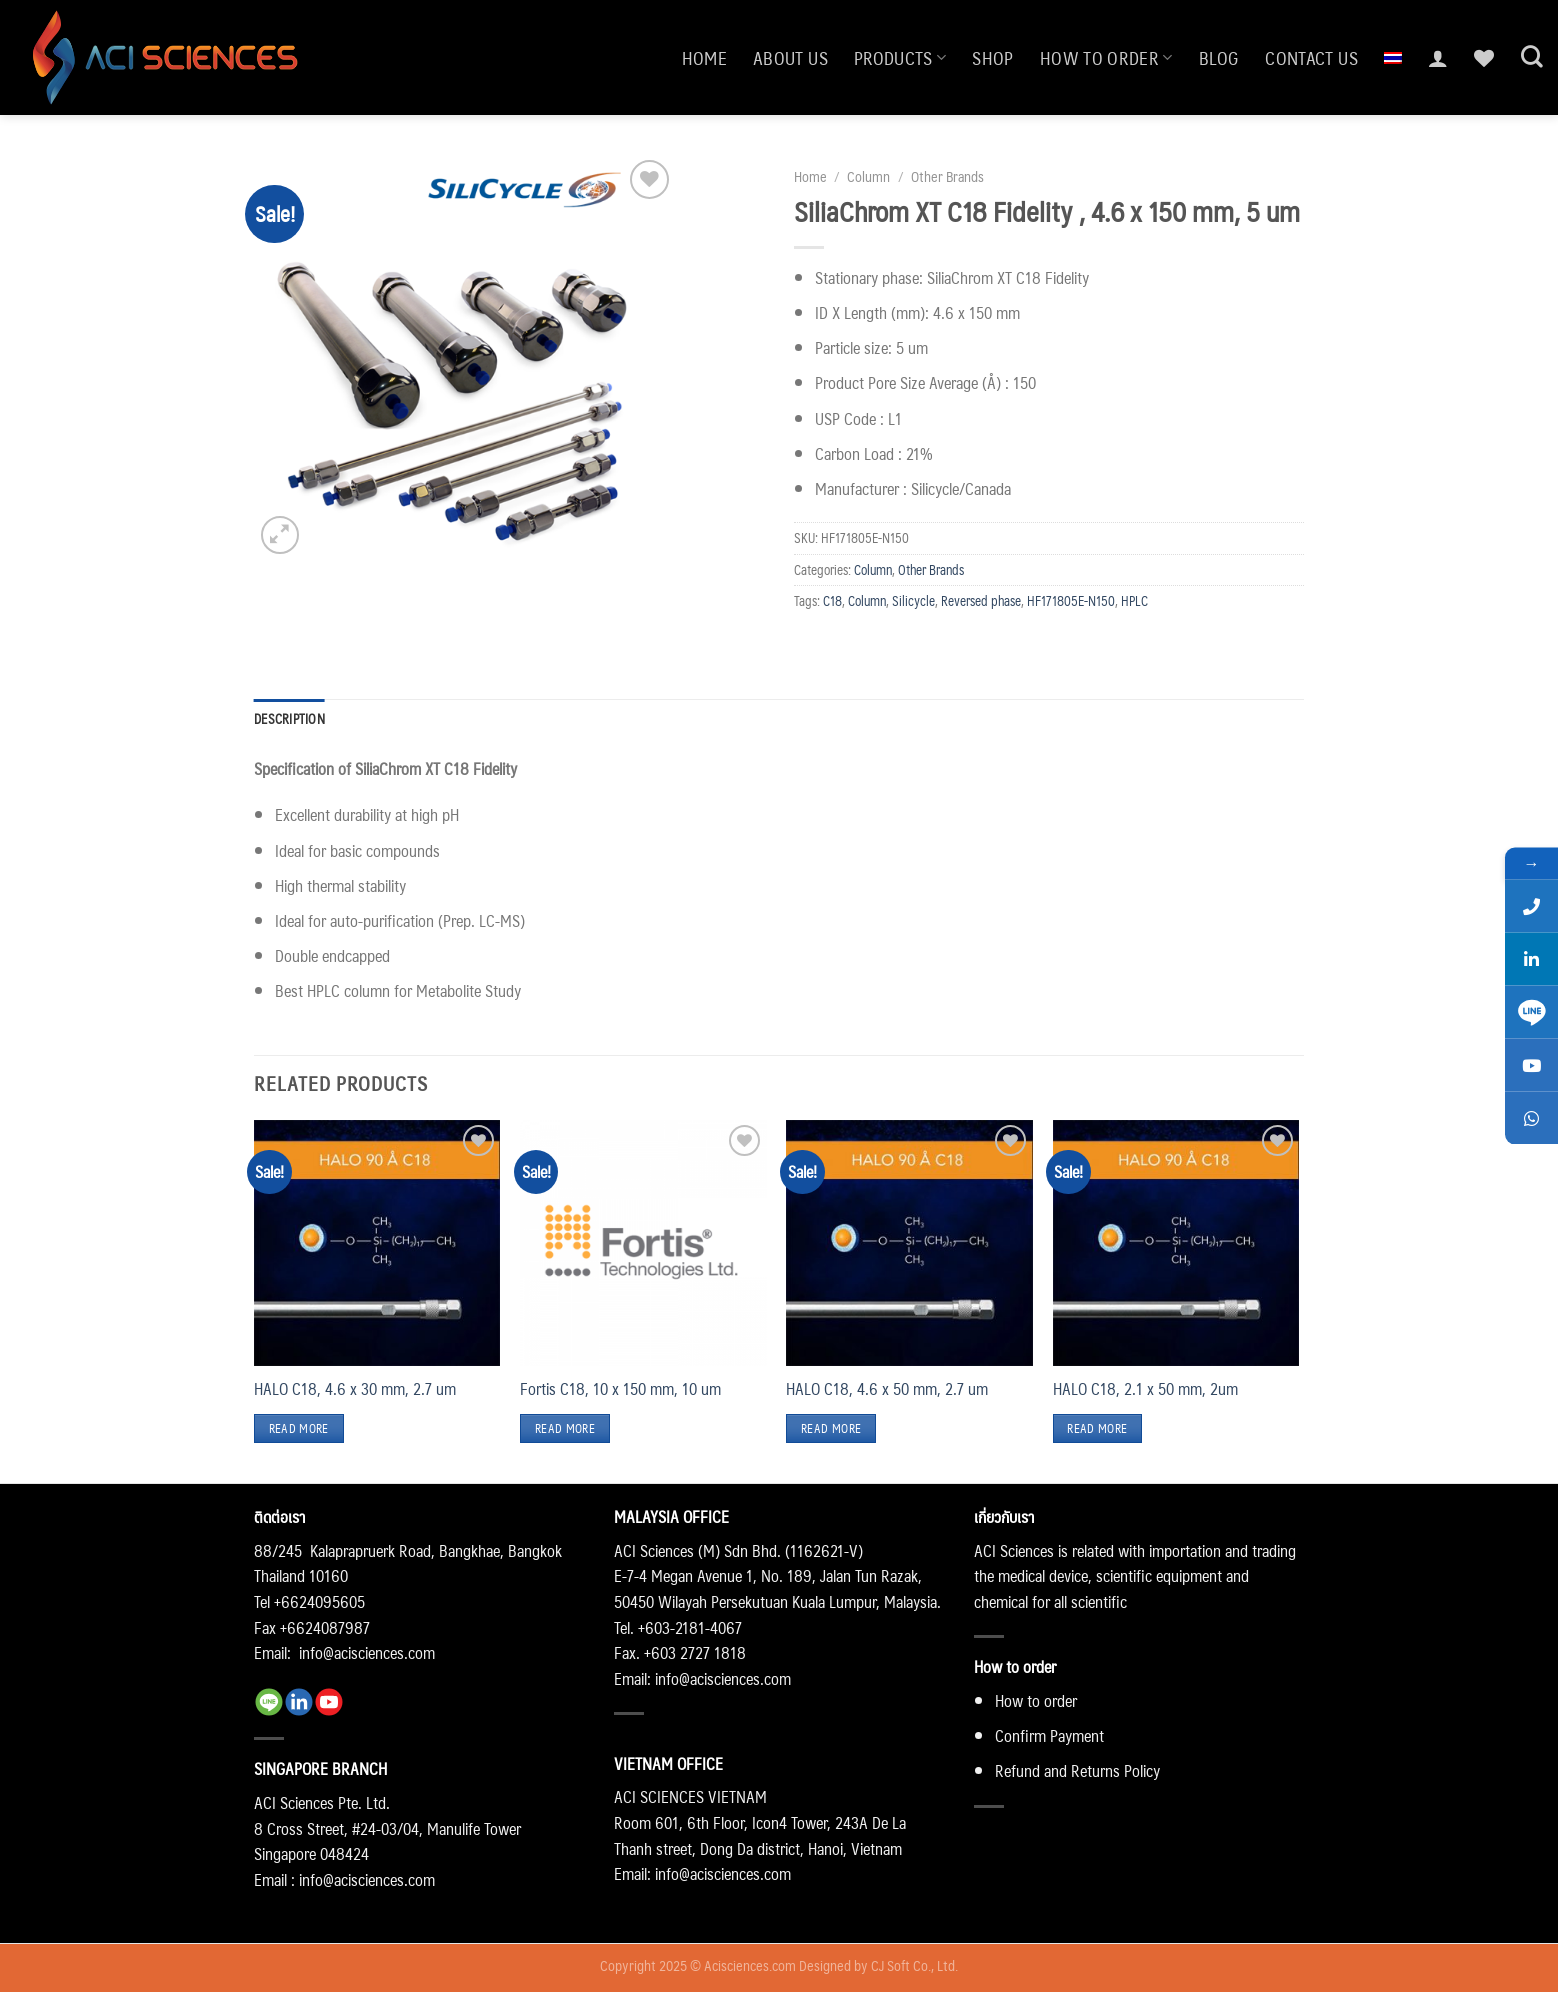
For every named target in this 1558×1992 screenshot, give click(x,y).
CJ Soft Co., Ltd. (914, 1965)
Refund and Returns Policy (1077, 1770)
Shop (992, 57)
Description (289, 718)
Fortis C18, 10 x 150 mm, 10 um (620, 1389)
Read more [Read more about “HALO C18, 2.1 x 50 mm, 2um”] (1097, 1428)
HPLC (1134, 600)
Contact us (1311, 57)
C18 (832, 600)
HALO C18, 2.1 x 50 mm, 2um (1145, 1389)
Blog (1219, 57)
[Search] (1532, 57)
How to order (1106, 57)
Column (868, 176)
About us (790, 57)
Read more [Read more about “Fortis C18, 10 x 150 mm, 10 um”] (565, 1428)
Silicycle (913, 600)
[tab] (289, 719)
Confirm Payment (1049, 1735)
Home (704, 57)
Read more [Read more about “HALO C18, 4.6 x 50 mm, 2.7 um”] (831, 1428)
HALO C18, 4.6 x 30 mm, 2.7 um (355, 1389)
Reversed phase (981, 600)
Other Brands (947, 176)
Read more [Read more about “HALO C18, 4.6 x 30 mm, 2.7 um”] (299, 1428)
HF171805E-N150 (1071, 600)
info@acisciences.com (367, 1652)
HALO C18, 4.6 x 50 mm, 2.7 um (887, 1389)
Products (900, 57)
